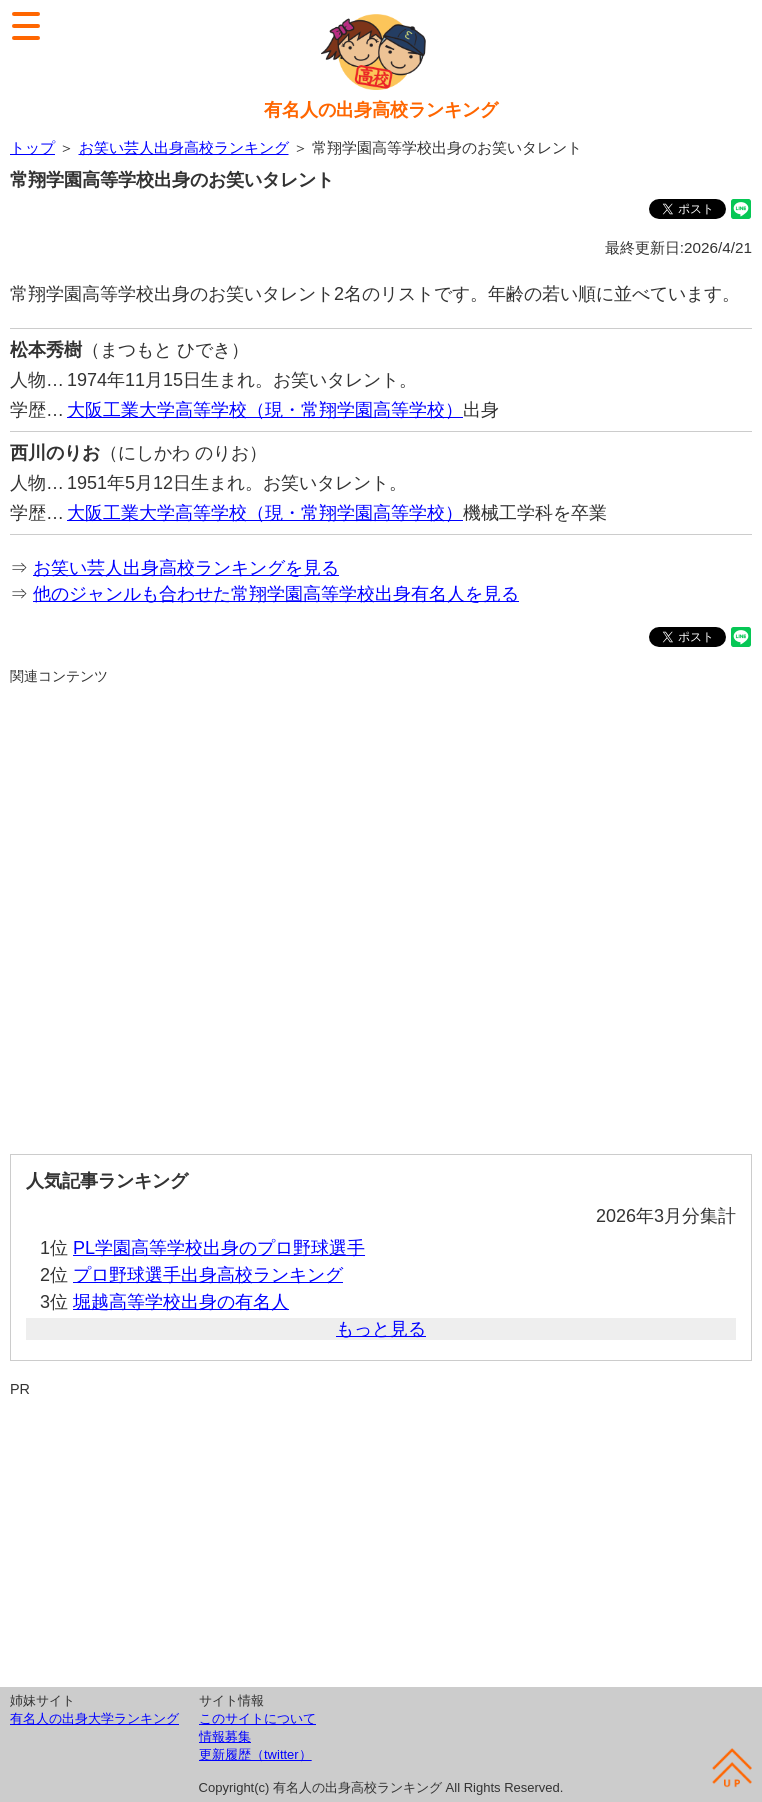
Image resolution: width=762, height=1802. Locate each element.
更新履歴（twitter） (255, 1754)
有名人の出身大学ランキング (94, 1718)
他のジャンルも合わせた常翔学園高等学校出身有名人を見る (276, 594)
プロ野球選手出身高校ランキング (208, 1275)
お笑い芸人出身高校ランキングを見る (186, 568)
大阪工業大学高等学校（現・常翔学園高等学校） (265, 410)
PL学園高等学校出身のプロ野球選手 (219, 1248)
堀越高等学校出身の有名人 (181, 1302)
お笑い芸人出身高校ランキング (184, 147)
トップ (32, 147)
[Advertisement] (381, 911)
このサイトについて (257, 1718)
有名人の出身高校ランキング (381, 110)
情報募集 (225, 1736)
